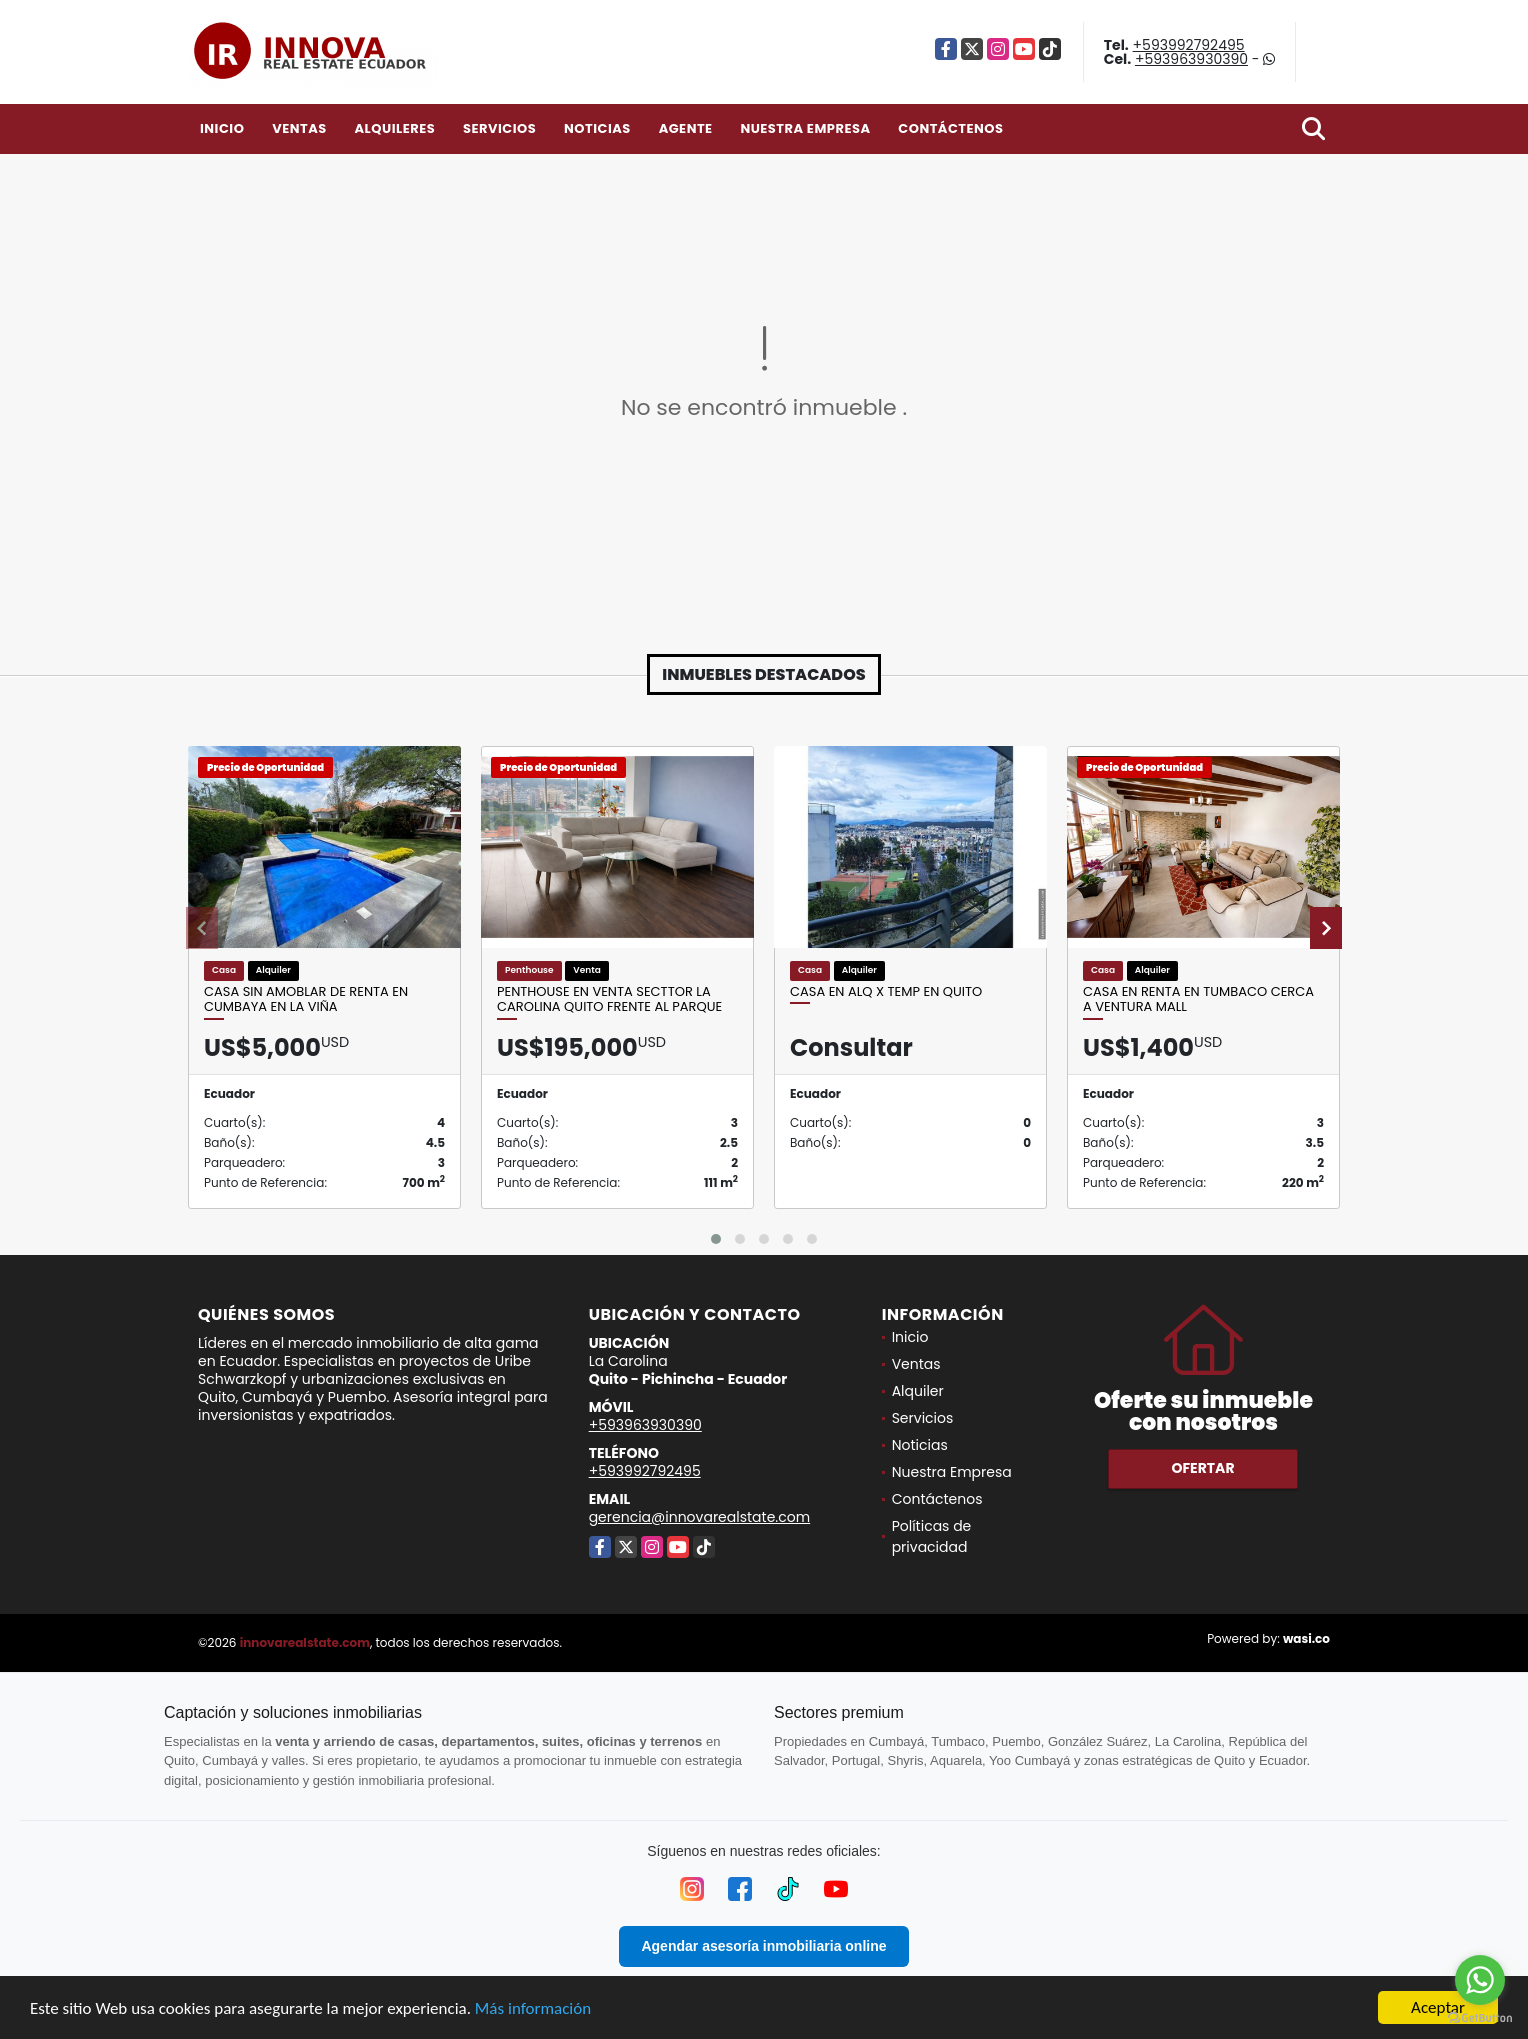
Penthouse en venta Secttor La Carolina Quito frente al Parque (609, 999)
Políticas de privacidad (932, 1536)
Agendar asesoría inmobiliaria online (763, 1946)
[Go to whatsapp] (1480, 1980)
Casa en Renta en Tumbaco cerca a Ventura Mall (1198, 999)
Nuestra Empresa (805, 128)
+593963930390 (1191, 59)
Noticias (597, 128)
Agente (686, 128)
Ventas (299, 128)
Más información (533, 2008)
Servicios (499, 128)
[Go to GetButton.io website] (1480, 2018)
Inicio (222, 128)
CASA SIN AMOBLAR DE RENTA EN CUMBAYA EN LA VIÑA (306, 999)
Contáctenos (950, 128)
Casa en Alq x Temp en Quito (886, 992)
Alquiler (918, 1391)
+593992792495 (1189, 45)
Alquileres (394, 128)
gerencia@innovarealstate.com (700, 1517)
